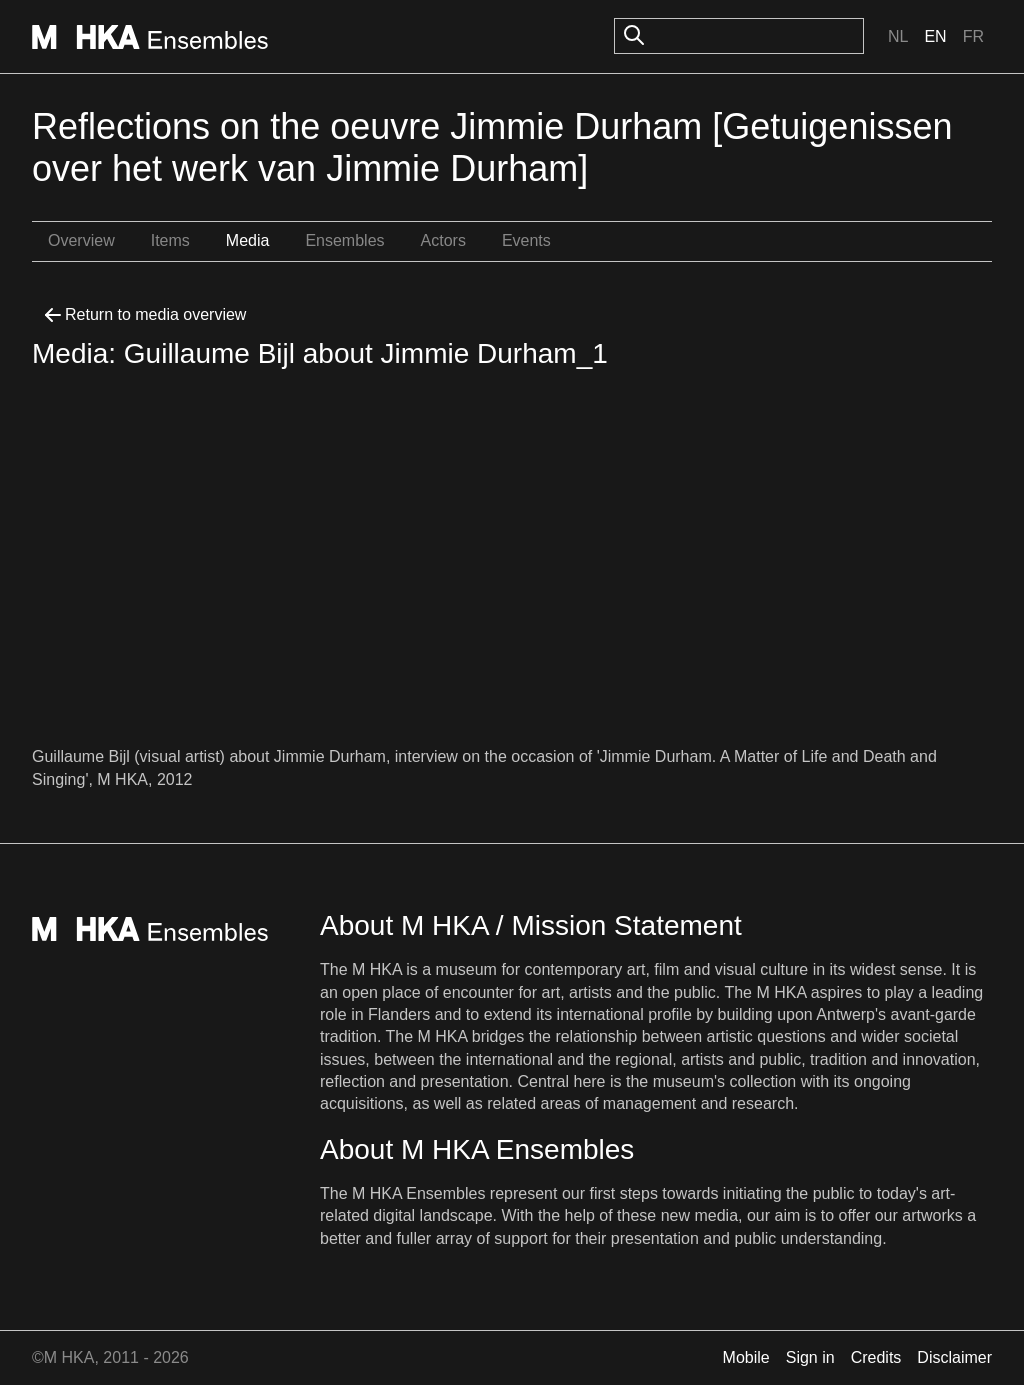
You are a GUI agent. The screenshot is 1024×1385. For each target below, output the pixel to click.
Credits (876, 1357)
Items (170, 240)
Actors (443, 240)
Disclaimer (954, 1357)
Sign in (810, 1357)
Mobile (746, 1357)
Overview (81, 240)
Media (248, 240)
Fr (973, 36)
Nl (898, 36)
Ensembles (344, 240)
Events (526, 240)
